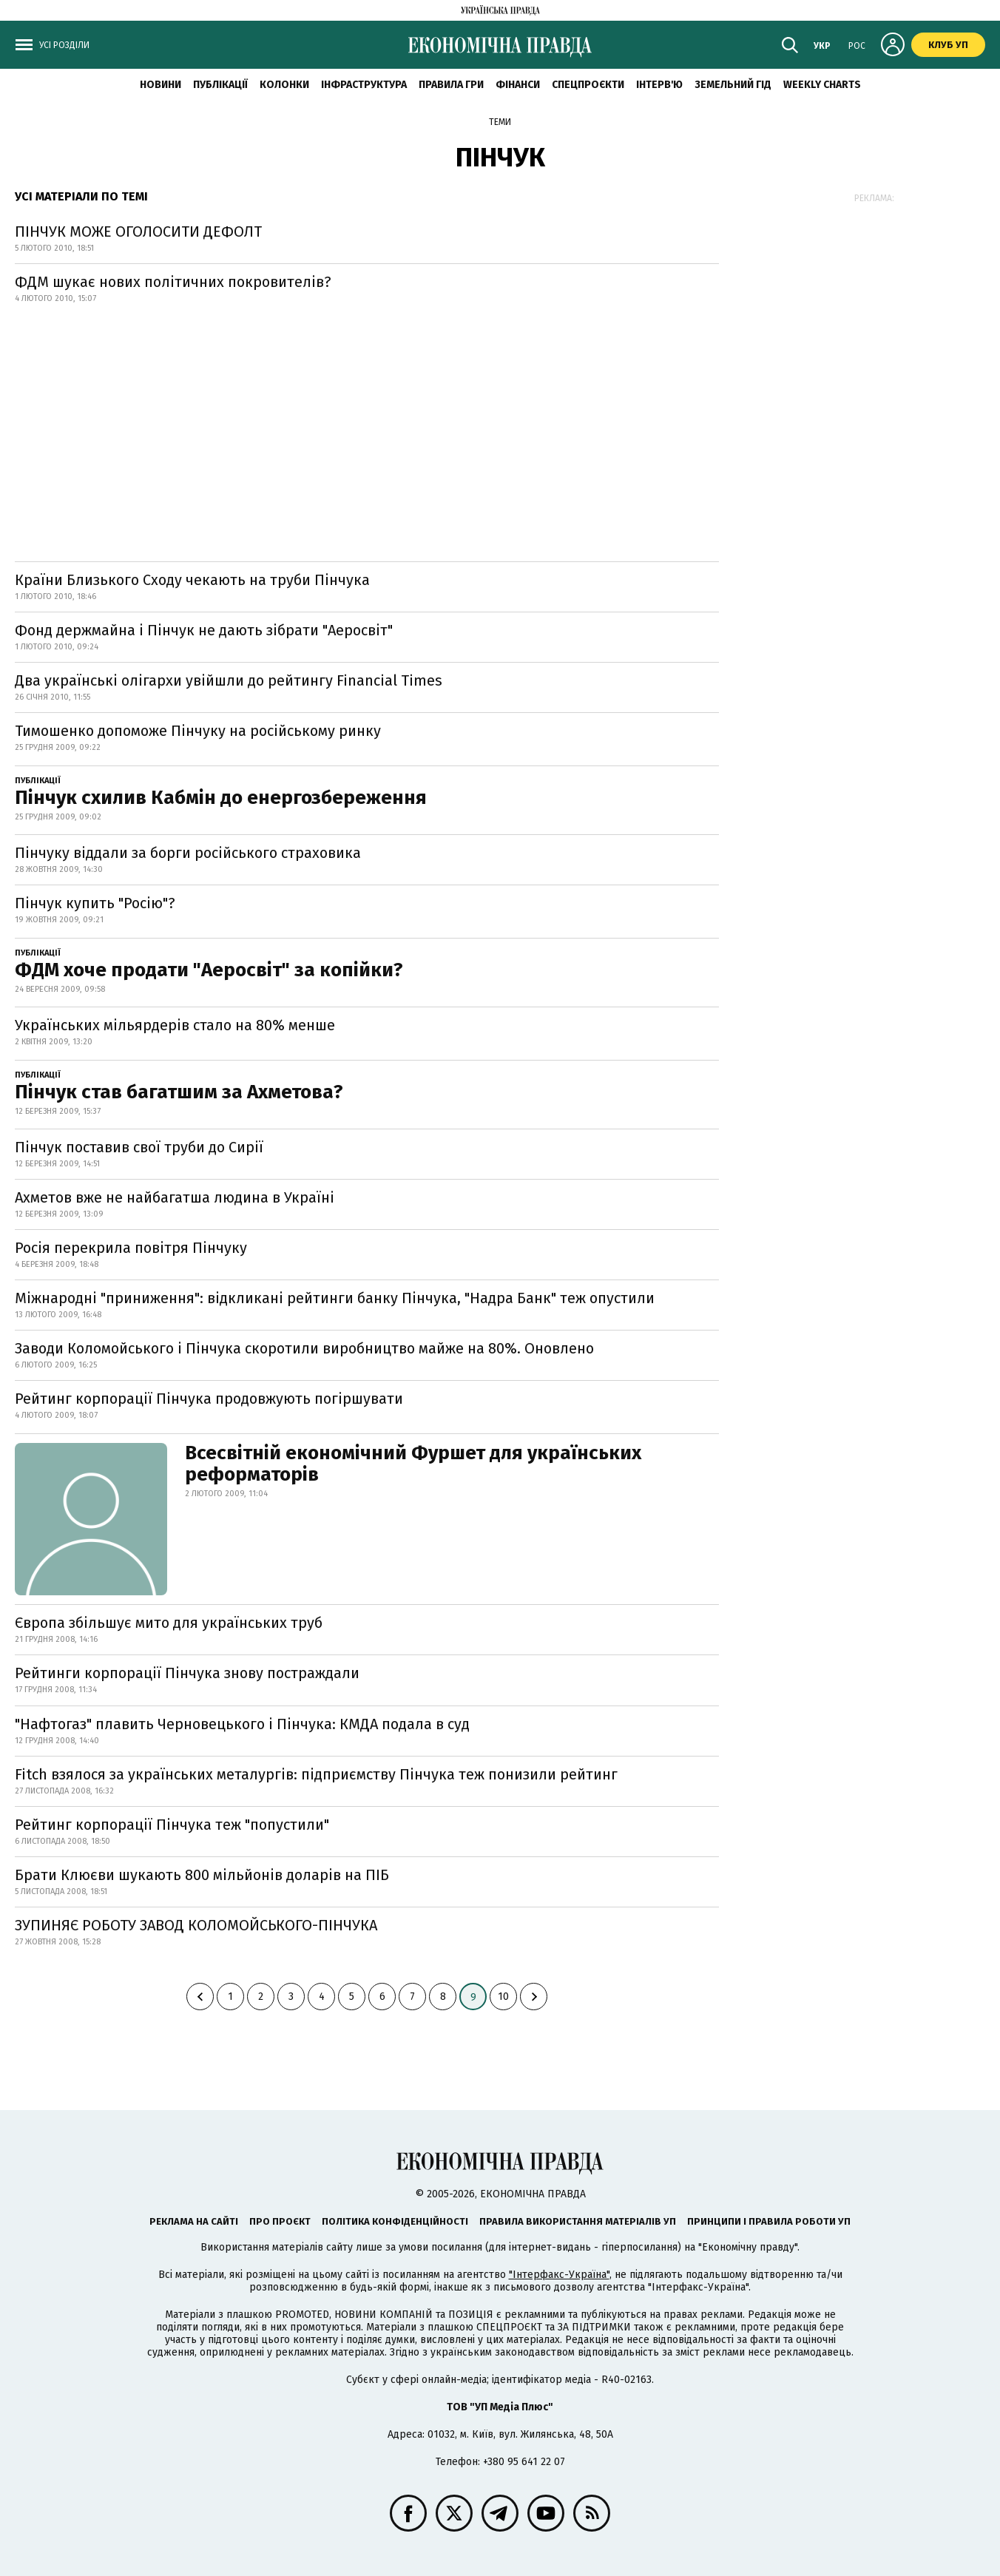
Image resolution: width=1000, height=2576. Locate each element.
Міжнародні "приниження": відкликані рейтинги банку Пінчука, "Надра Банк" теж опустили (335, 1298)
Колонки (284, 84)
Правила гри (451, 84)
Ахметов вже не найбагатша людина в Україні (174, 1197)
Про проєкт (280, 2221)
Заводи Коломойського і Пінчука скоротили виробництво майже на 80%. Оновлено (304, 1348)
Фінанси (518, 84)
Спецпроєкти (588, 84)
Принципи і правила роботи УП (769, 2221)
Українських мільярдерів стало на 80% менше (175, 1025)
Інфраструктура (364, 84)
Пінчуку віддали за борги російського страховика (188, 853)
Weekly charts (822, 84)
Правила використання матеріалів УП (577, 2221)
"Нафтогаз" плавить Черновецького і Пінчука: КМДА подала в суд (242, 1724)
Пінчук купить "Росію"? (95, 903)
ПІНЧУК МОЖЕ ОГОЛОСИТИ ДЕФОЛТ (138, 231)
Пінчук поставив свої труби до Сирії (139, 1147)
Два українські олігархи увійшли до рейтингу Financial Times (228, 680)
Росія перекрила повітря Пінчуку (131, 1248)
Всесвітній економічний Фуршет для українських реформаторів (413, 1463)
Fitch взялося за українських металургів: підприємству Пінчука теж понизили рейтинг (316, 1774)
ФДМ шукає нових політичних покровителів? (173, 282)
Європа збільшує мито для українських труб (168, 1623)
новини (160, 84)
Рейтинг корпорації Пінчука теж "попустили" (172, 1824)
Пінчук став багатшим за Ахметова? (179, 1092)
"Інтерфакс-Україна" (559, 2274)
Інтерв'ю (659, 84)
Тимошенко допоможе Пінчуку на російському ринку (198, 731)
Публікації (220, 84)
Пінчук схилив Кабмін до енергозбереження (221, 797)
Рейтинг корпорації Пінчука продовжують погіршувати (209, 1398)
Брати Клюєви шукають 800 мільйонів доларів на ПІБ (202, 1875)
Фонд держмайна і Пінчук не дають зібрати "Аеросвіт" (204, 630)
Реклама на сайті (193, 2221)
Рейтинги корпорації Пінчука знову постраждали (187, 1673)
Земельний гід (733, 84)
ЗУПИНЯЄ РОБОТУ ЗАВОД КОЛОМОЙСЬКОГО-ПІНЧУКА (196, 1925)
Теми (500, 122)
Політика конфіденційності (395, 2221)
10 (503, 1996)
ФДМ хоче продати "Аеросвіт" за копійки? (209, 970)
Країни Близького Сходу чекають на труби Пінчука (192, 580)
